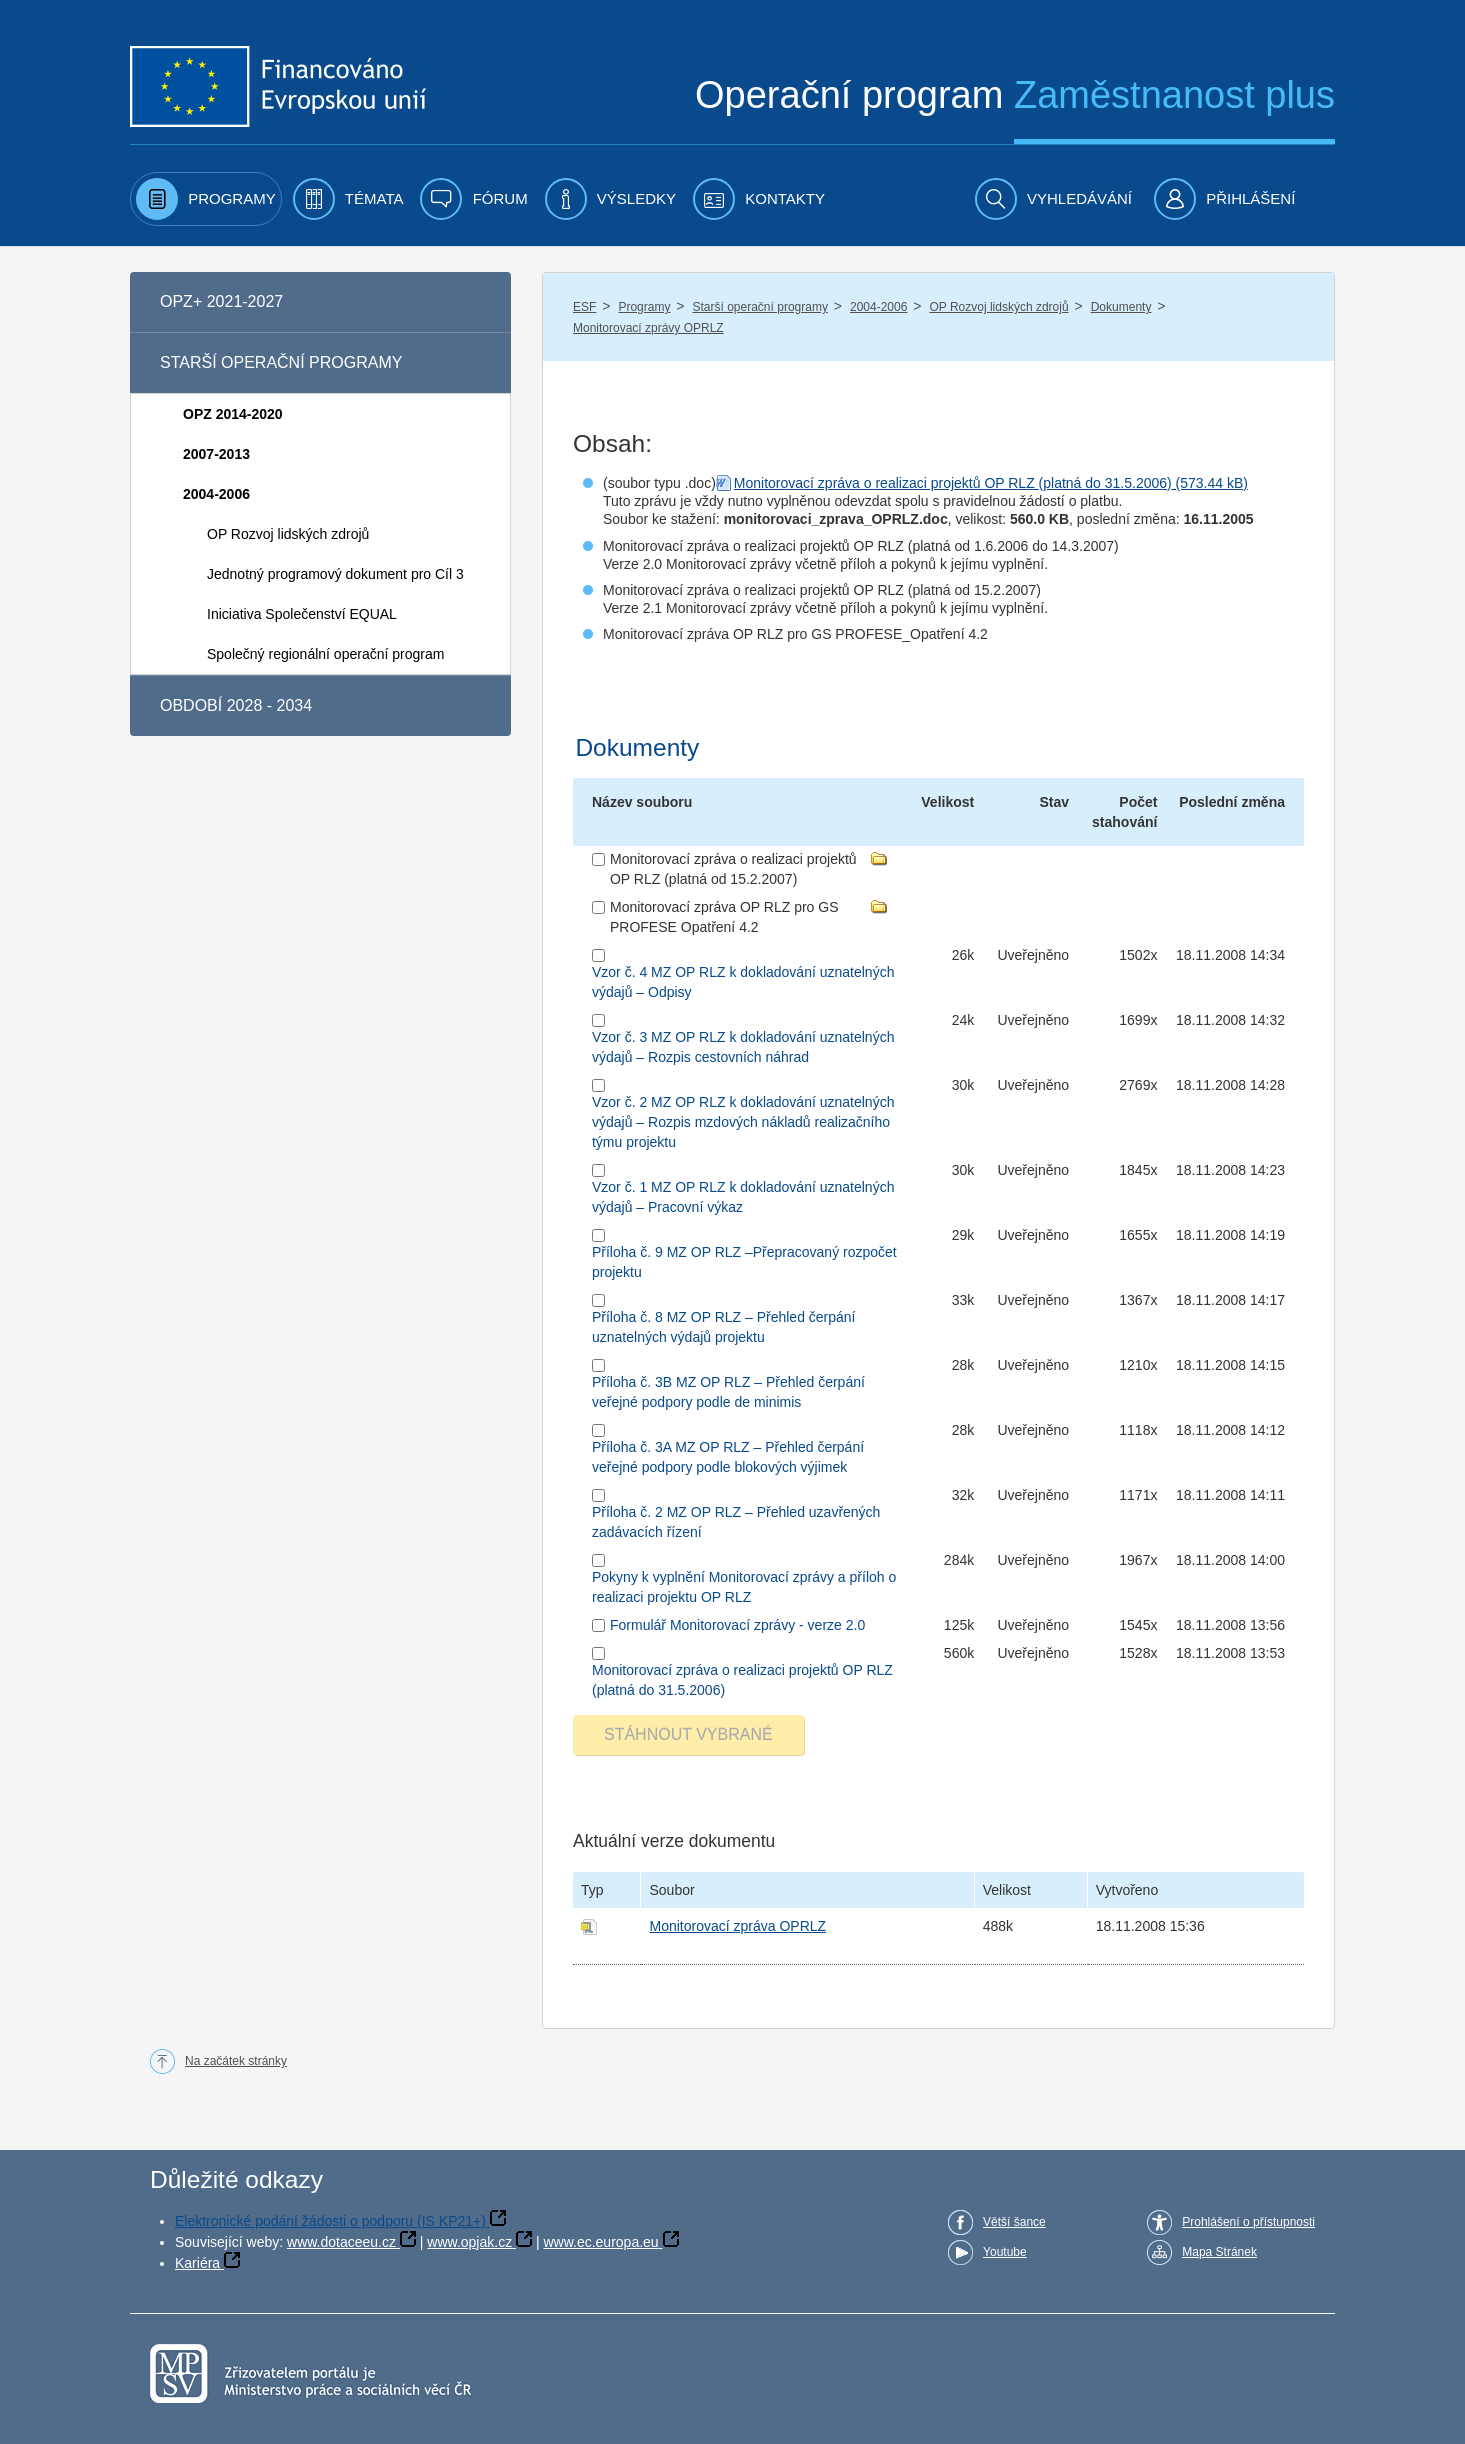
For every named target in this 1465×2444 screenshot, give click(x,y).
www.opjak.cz (469, 2242)
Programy (644, 307)
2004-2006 (878, 307)
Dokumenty (1121, 307)
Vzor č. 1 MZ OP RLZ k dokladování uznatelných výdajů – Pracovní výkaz (743, 1197)
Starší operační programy (760, 307)
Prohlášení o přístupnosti (1248, 2222)
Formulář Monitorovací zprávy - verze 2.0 (737, 1625)
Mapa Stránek (1219, 2252)
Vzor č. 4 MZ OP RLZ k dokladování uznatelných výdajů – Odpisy (743, 982)
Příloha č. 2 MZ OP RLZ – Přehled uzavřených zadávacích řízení (736, 1522)
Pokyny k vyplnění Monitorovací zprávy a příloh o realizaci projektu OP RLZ (744, 1587)
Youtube (1005, 2252)
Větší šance (1014, 2222)
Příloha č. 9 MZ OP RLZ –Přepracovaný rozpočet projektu (744, 1262)
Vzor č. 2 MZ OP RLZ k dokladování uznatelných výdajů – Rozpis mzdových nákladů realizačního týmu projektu (743, 1122)
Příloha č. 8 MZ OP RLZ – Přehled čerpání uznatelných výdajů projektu (724, 1327)
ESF (584, 307)
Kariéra (197, 2263)
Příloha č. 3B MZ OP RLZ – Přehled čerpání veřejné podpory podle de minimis (728, 1392)
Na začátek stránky (236, 2061)
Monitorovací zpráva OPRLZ (737, 1926)
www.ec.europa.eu (600, 2242)
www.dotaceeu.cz (341, 2242)
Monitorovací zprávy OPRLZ (648, 328)
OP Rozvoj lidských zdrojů (998, 307)
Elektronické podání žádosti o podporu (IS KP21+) (330, 2221)
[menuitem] (206, 199)
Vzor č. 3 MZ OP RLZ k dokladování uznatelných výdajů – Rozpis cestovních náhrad (743, 1047)
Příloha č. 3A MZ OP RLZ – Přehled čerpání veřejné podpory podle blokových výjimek (728, 1457)
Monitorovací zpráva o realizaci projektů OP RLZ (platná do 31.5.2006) (953, 483)
